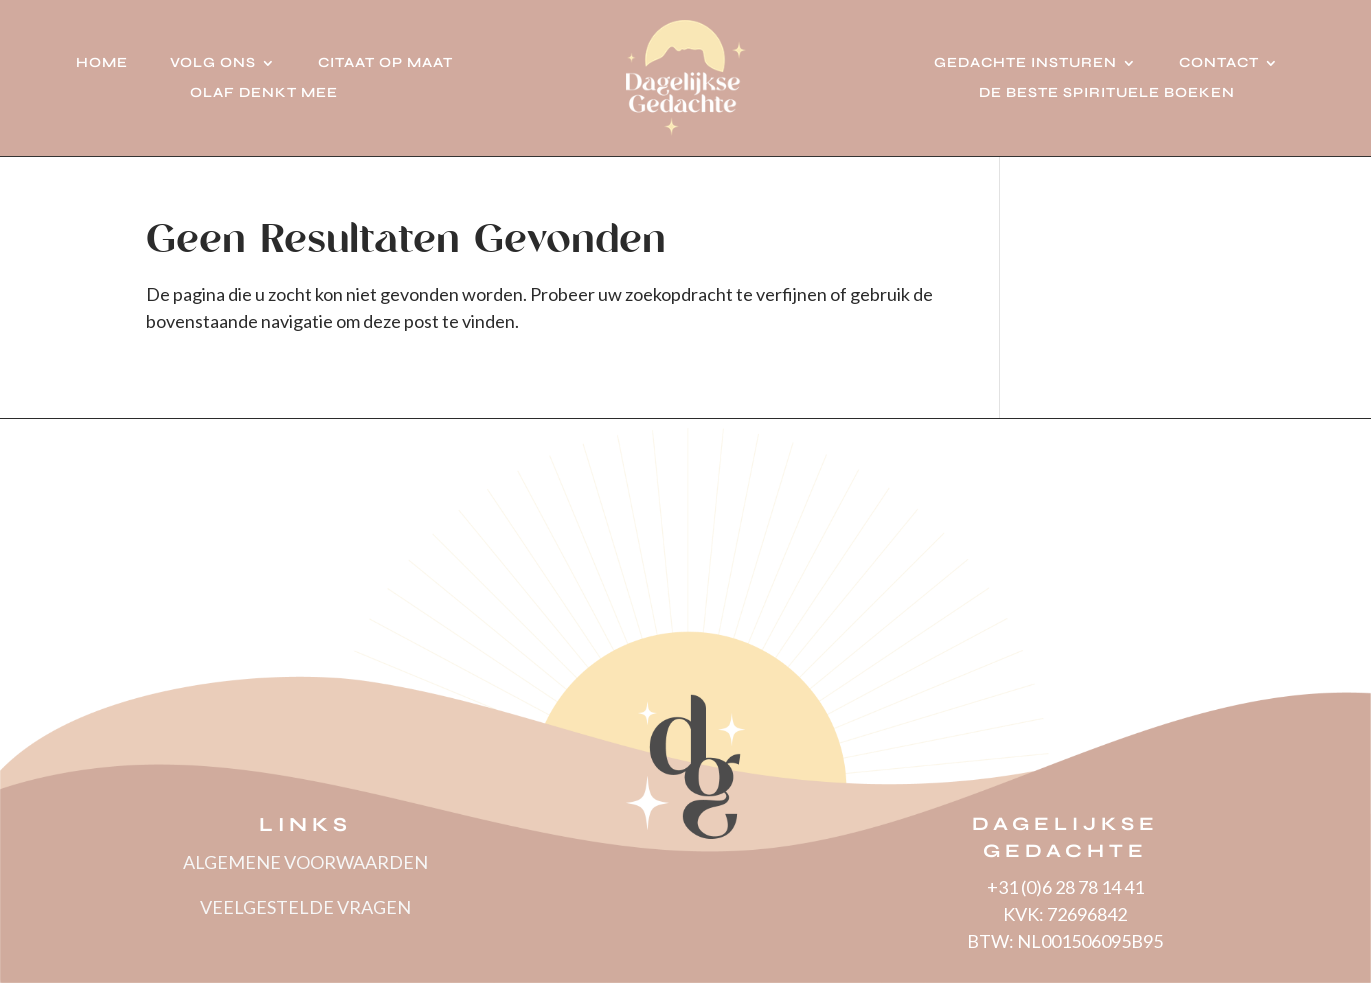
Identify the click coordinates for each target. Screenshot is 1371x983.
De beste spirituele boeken (1107, 93)
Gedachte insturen (1025, 63)
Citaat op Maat (385, 63)
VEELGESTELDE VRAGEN (305, 907)
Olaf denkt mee (264, 93)
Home (102, 63)
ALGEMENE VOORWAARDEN (305, 862)
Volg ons (213, 63)
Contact (1219, 63)
